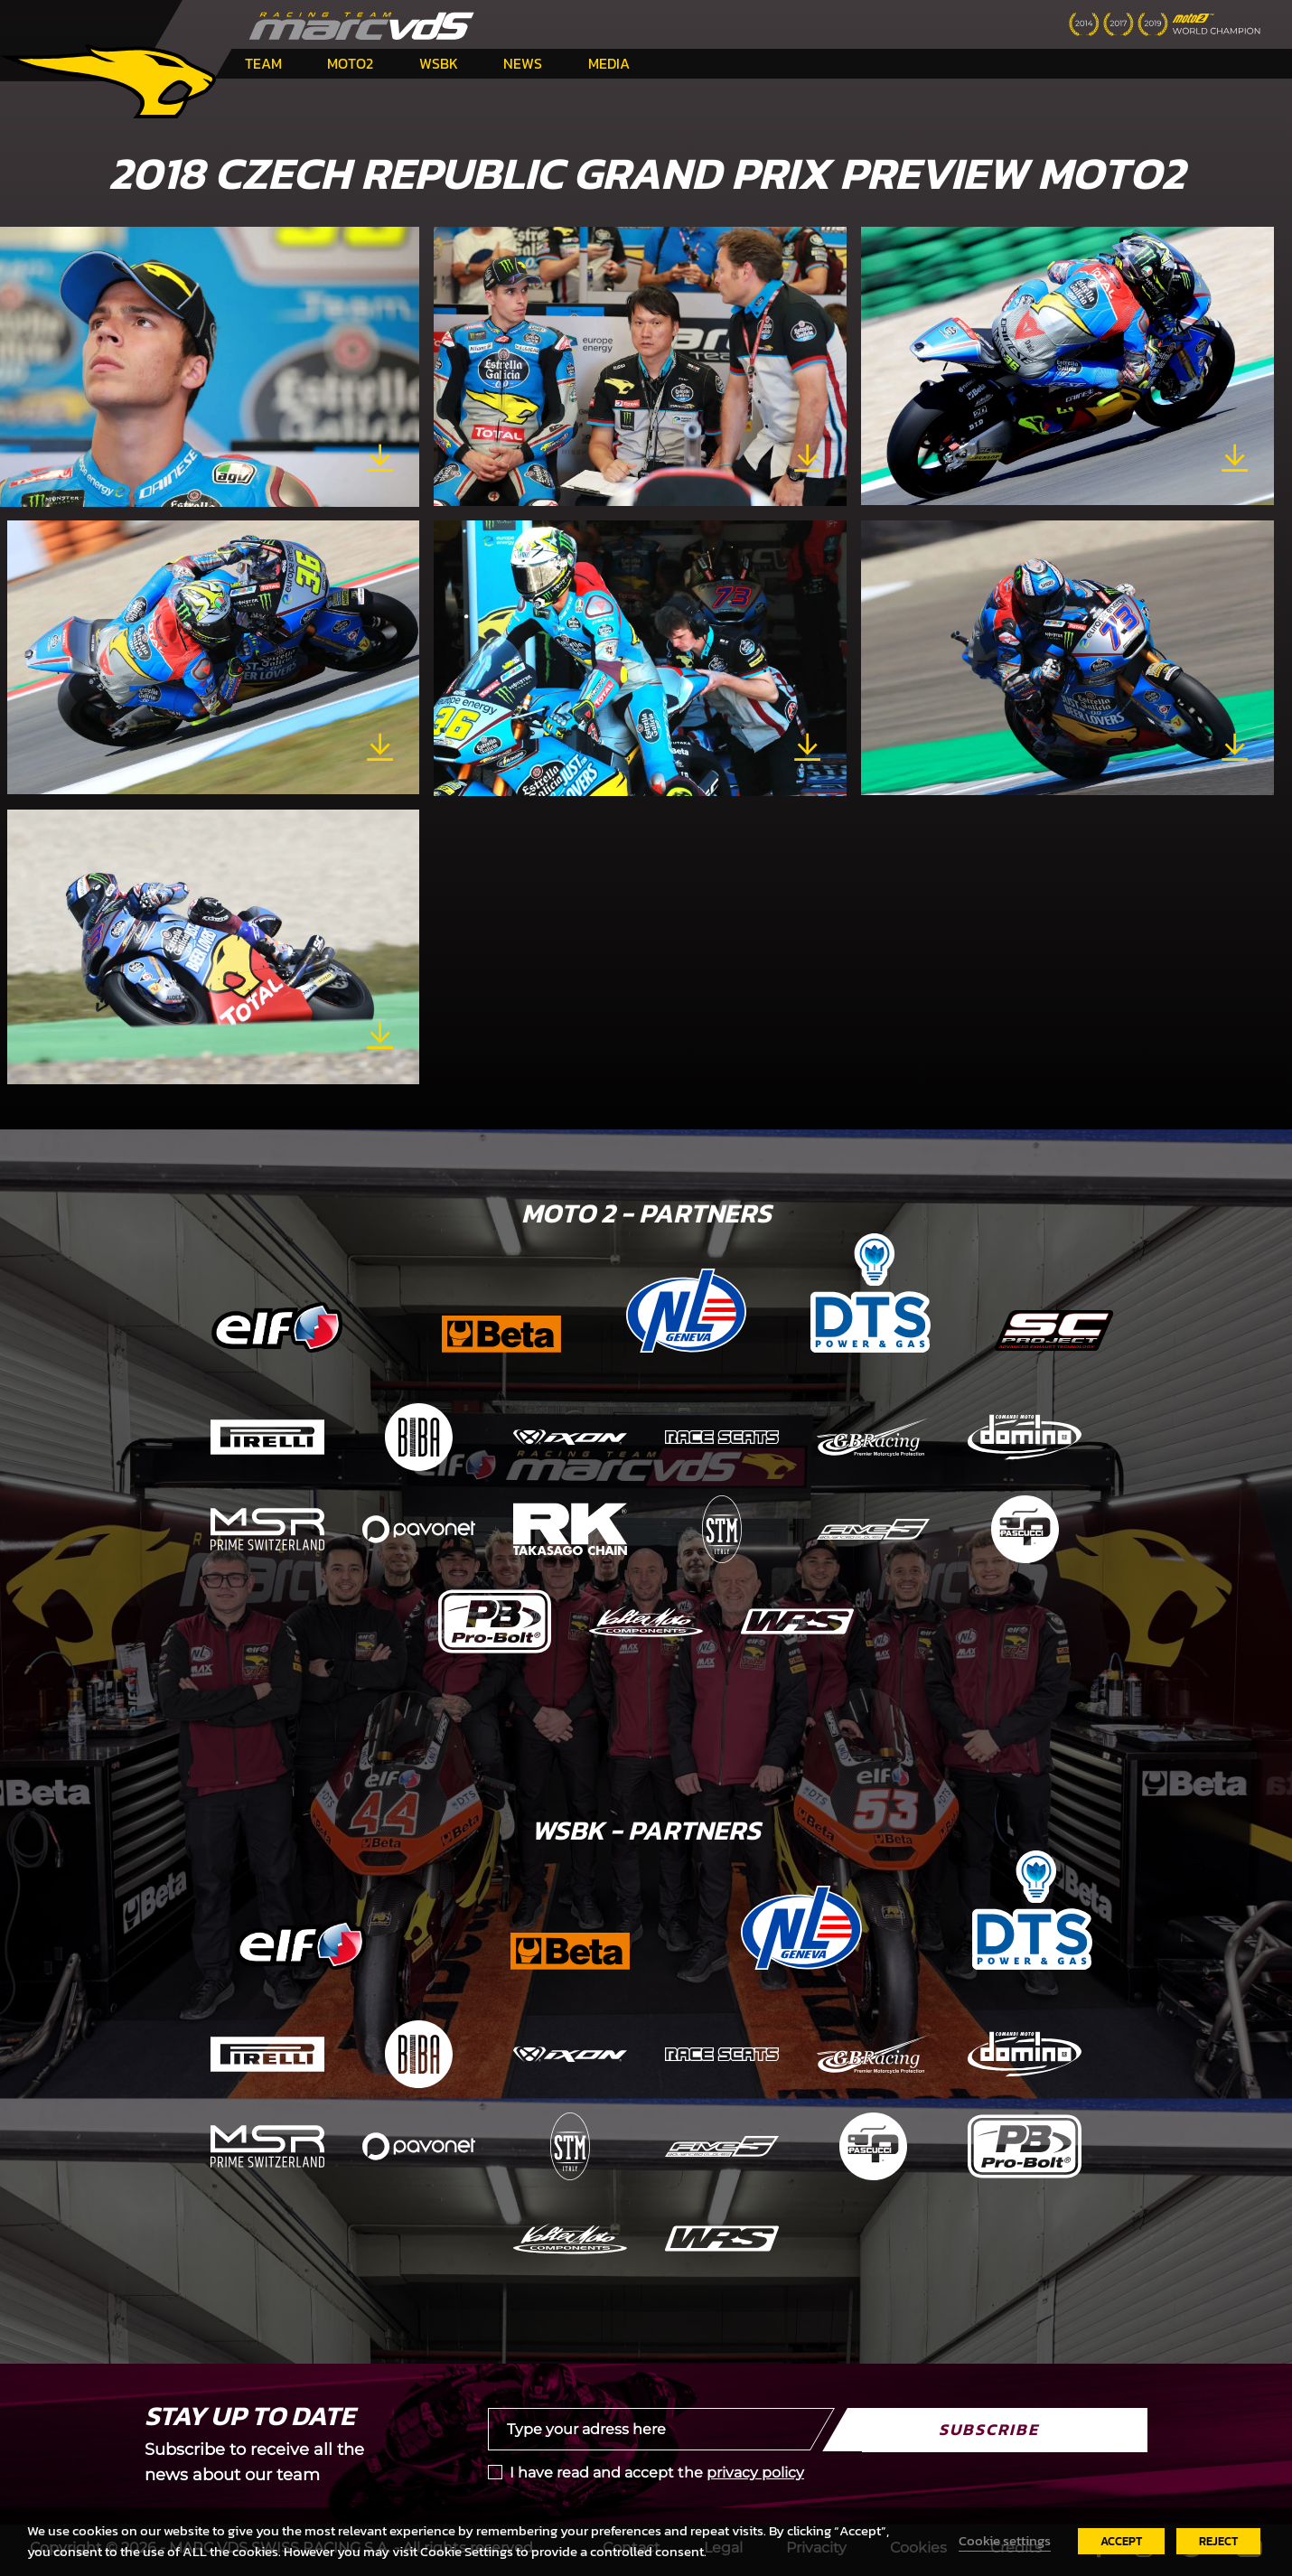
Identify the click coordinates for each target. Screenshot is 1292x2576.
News (522, 63)
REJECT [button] (1218, 2541)
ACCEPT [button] (1121, 2541)
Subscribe (989, 2429)
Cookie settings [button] (1005, 2541)
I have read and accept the (657, 2472)
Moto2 (350, 63)
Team (263, 63)
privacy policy (755, 2472)
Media (609, 63)
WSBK (438, 63)
